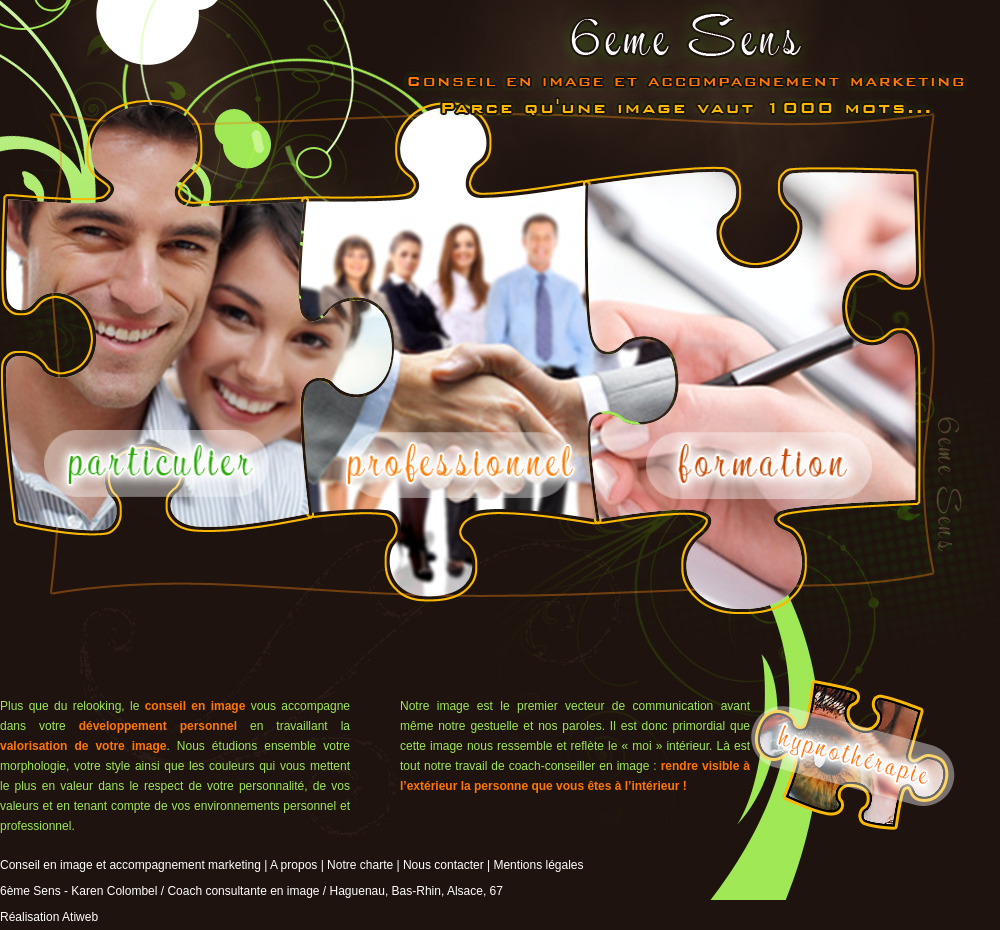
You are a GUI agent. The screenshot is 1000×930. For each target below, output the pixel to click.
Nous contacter (443, 865)
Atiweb (80, 917)
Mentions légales (538, 865)
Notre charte (360, 865)
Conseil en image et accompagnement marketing (130, 865)
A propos (293, 865)
